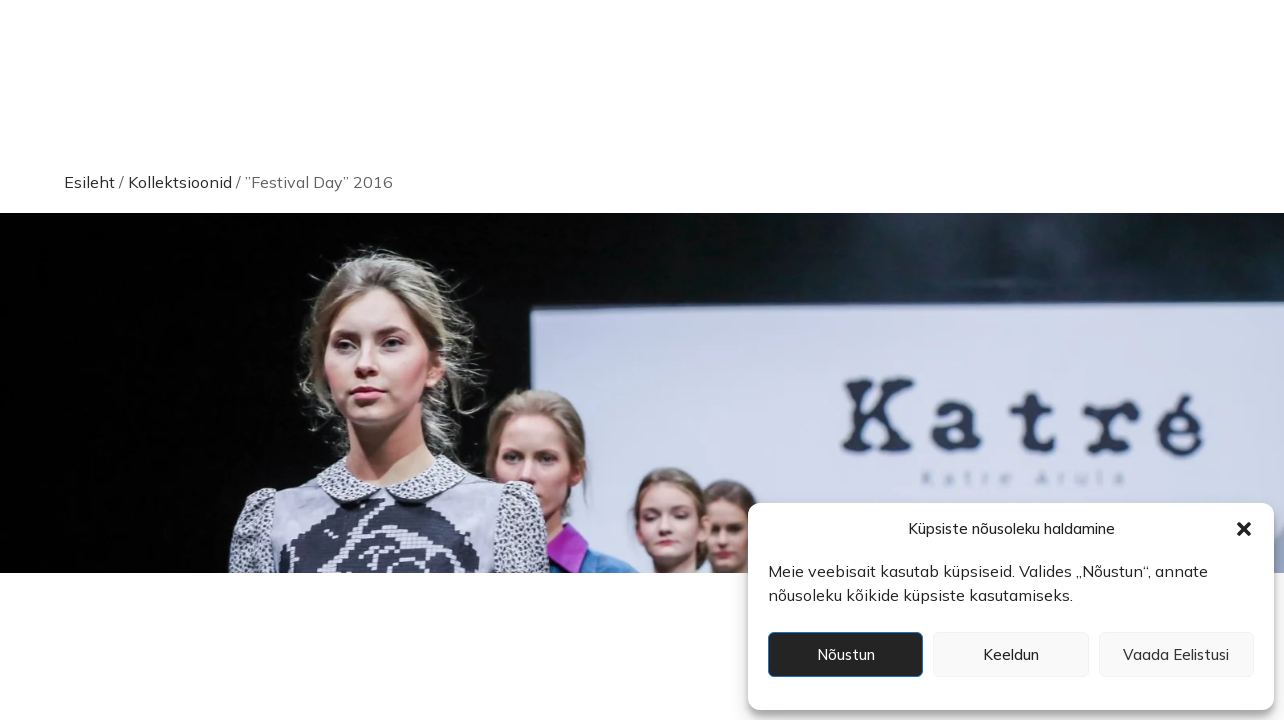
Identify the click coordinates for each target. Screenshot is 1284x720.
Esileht (89, 182)
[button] (1244, 529)
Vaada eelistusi (1176, 654)
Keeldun (1011, 654)
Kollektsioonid (180, 182)
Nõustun (846, 654)
